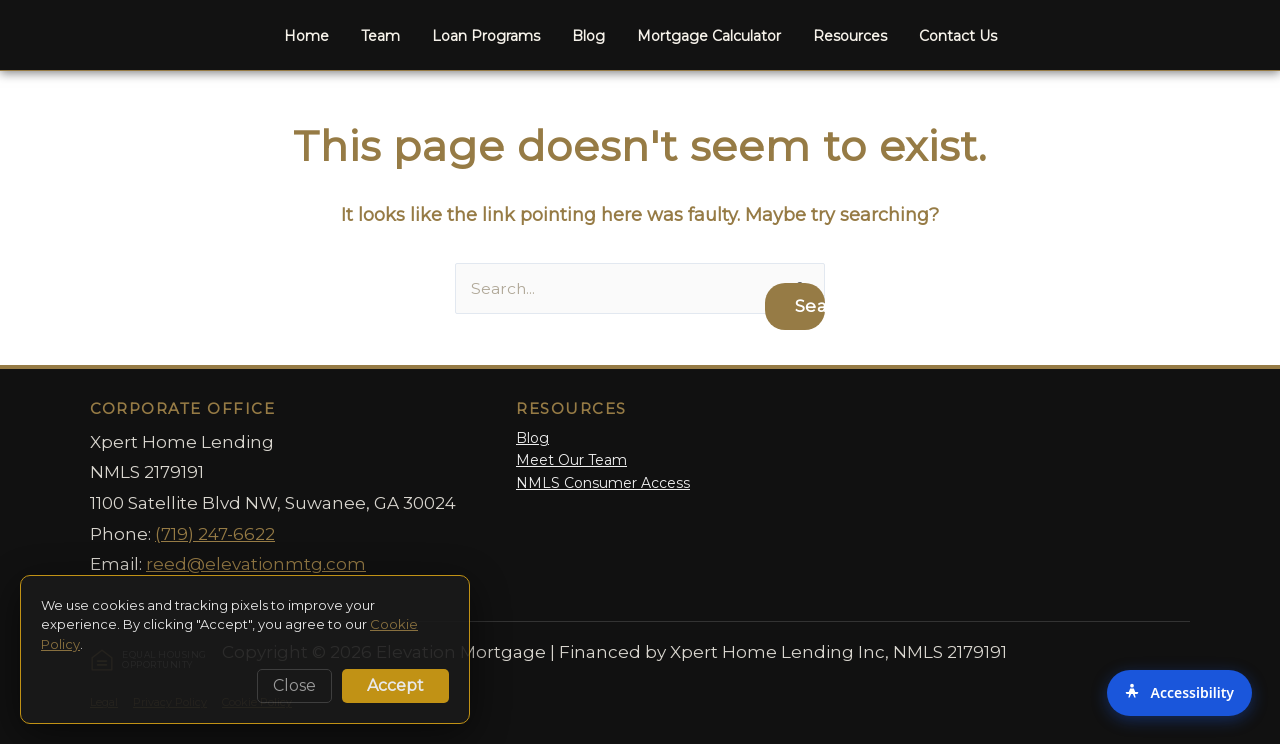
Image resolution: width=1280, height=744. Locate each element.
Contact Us (958, 36)
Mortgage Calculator (709, 36)
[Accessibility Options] (1179, 693)
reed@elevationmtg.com (256, 565)
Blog (588, 36)
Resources (850, 36)
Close (294, 685)
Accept (395, 685)
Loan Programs (486, 36)
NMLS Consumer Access (603, 483)
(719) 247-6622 (215, 534)
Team (380, 36)
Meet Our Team (571, 461)
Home (306, 36)
